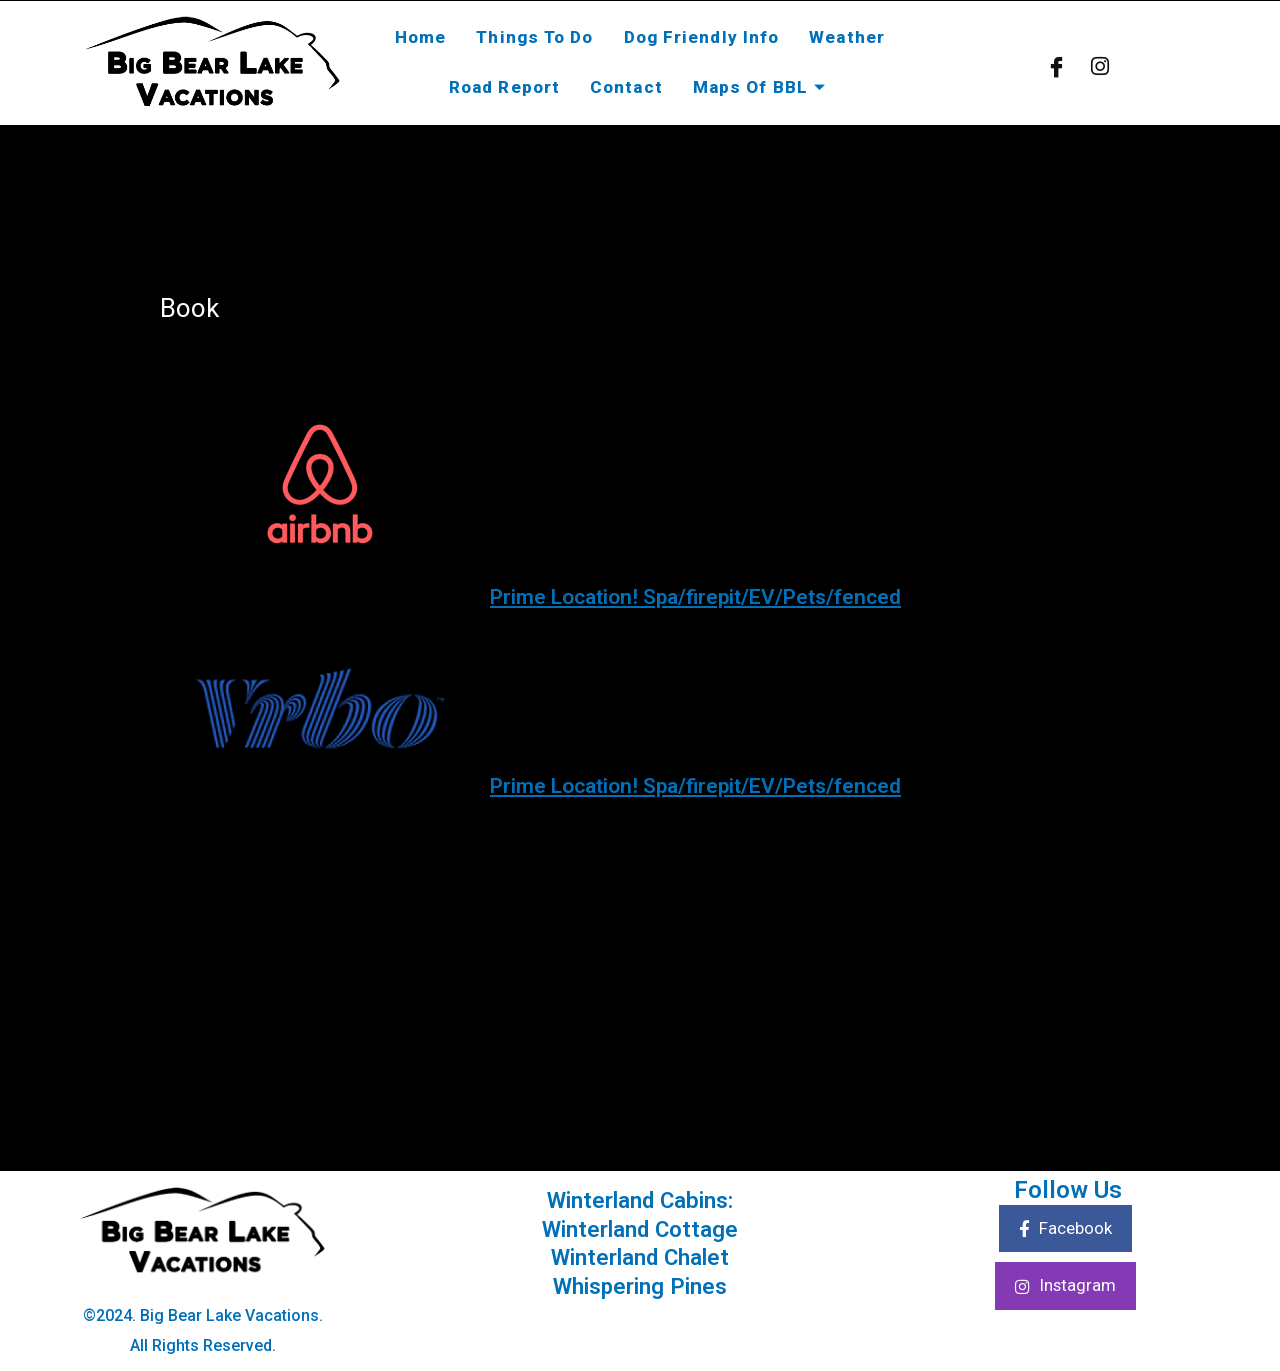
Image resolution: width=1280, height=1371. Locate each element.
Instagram (1065, 1288)
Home (420, 37)
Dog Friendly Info (702, 37)
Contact (626, 87)
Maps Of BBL (762, 87)
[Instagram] (1100, 65)
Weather (847, 37)
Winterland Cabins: (640, 1200)
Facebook (1065, 1229)
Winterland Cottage (640, 1229)
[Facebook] (1056, 65)
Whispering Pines (640, 1286)
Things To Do (534, 37)
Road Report (504, 87)
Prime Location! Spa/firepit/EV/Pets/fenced (747, 595)
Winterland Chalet (640, 1257)
